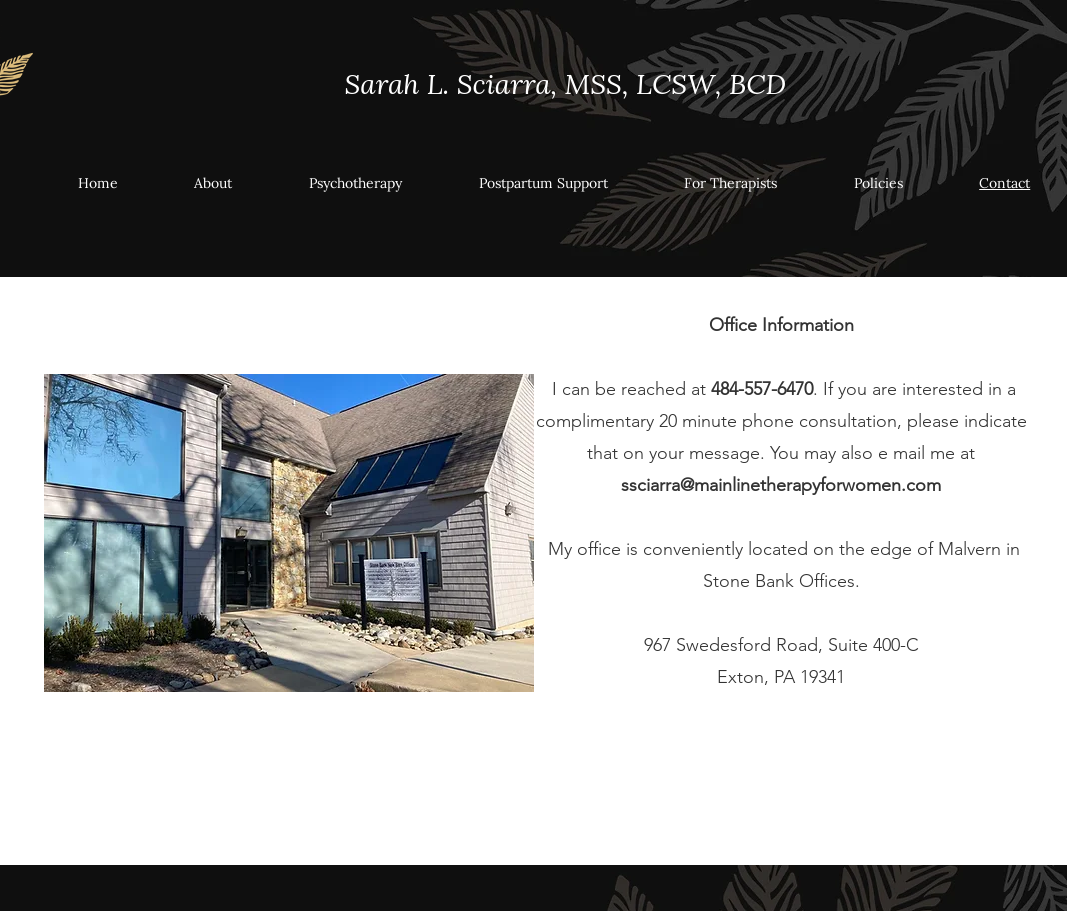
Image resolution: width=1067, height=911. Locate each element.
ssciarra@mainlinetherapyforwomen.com (781, 485)
